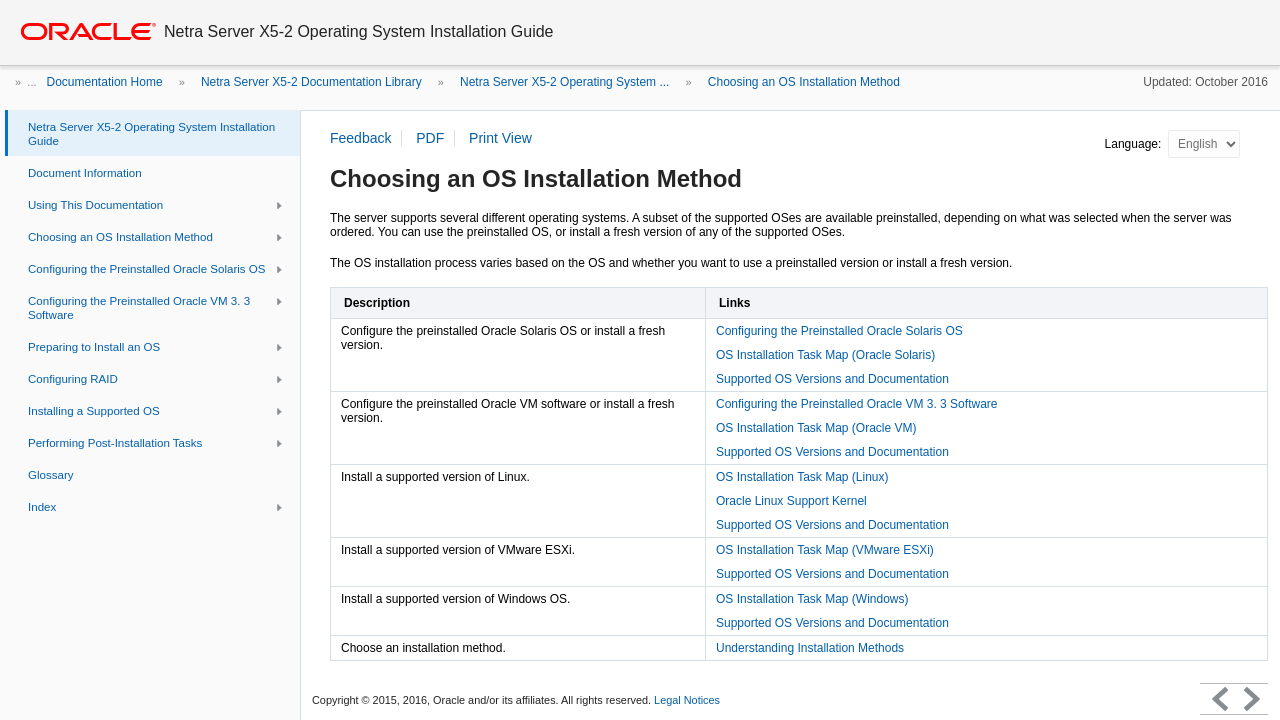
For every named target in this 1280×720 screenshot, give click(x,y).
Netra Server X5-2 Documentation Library (311, 82)
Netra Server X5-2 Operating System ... (564, 82)
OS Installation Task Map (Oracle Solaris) (825, 355)
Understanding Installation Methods (810, 648)
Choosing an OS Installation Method (804, 82)
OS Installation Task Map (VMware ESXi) (825, 550)
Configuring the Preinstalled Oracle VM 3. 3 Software (856, 404)
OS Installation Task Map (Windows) (812, 599)
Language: (1135, 144)
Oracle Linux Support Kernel (791, 501)
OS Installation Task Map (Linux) (802, 477)
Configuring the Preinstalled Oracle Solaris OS (839, 331)
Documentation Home (105, 82)
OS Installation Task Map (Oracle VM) (816, 428)
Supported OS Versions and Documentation (832, 379)
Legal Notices (687, 700)
